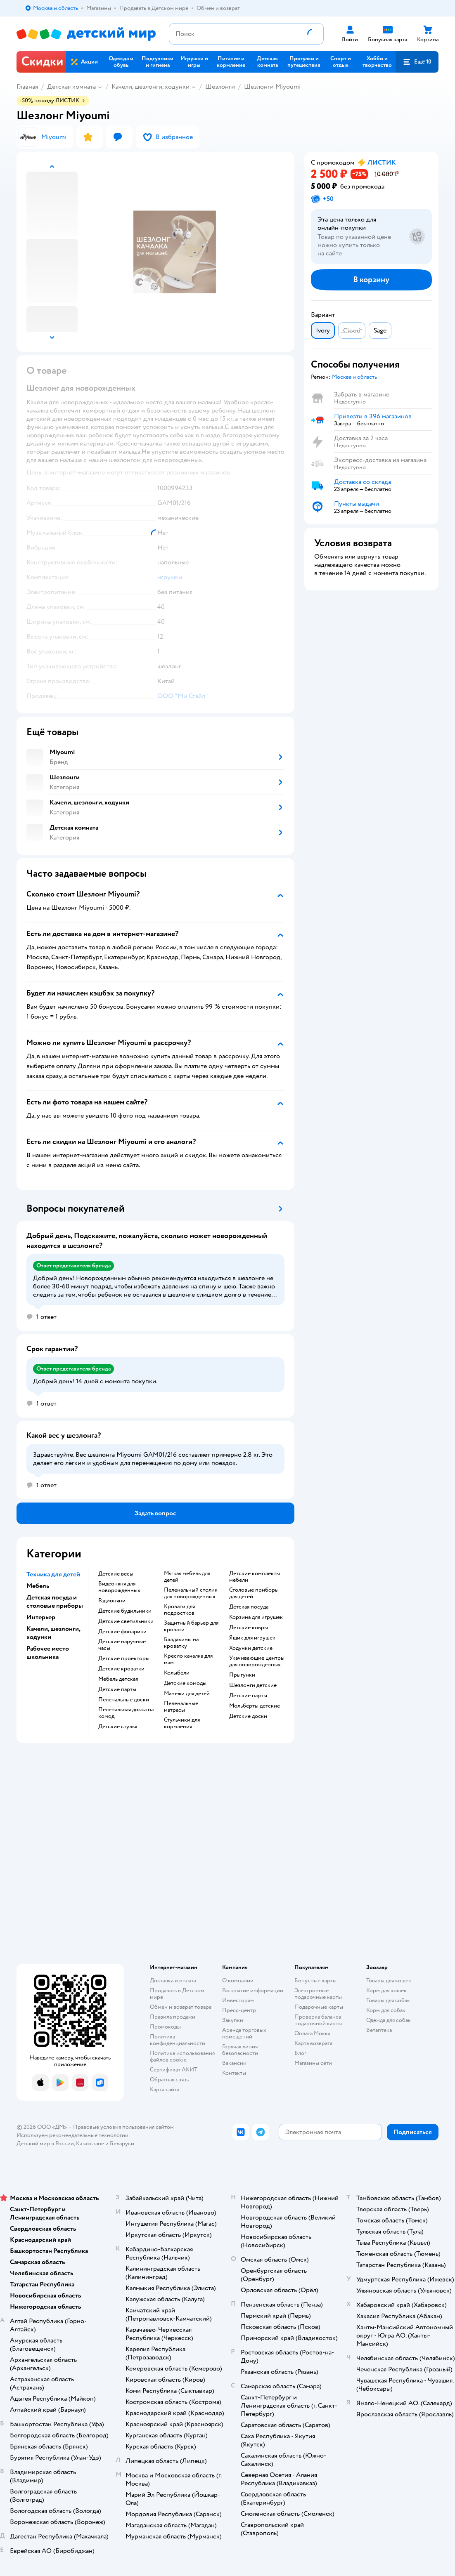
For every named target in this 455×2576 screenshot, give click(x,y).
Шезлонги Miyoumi (272, 87)
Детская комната (71, 87)
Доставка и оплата (173, 1980)
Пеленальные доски (123, 1699)
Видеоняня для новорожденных (119, 1587)
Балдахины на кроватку (181, 1642)
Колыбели (177, 1673)
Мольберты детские (254, 1706)
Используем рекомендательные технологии (72, 2135)
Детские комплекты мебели (254, 1576)
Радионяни (112, 1600)
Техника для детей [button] (53, 1574)
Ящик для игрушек (252, 1638)
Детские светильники (126, 1621)
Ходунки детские (251, 1648)
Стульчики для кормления (182, 1723)
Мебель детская (118, 1679)
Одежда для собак (388, 2020)
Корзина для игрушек (256, 1617)
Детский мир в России (45, 2143)
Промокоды (165, 2026)
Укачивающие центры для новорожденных (256, 1661)
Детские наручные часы (122, 1644)
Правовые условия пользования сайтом (123, 2126)
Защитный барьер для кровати (191, 1626)
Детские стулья (117, 1726)
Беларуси (122, 2143)
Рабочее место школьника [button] (47, 1652)
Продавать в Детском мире (177, 1993)
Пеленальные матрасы (181, 1706)
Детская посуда (248, 1607)
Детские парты (117, 1689)
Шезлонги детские (253, 1685)
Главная (27, 87)
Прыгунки (242, 1675)
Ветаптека (379, 2029)
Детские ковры (248, 1627)
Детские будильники (125, 1611)
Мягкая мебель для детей (187, 1576)
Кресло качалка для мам (188, 1659)
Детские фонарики (122, 1631)
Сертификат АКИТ (173, 2069)
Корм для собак (385, 2010)
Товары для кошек (388, 1980)
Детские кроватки (121, 1668)
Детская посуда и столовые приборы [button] (54, 1601)
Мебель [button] (37, 1586)
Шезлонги (220, 87)
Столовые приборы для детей (254, 1593)
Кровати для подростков (179, 1609)
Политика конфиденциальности (177, 2040)
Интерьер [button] (40, 1617)
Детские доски (248, 1716)
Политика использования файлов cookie (182, 2056)
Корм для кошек (386, 1990)
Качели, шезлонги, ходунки (150, 87)
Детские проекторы (123, 1658)
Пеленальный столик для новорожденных (191, 1593)
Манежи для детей (187, 1693)
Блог (300, 2053)
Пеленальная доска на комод (126, 1713)
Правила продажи (172, 2016)
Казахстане (90, 2143)
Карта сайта (164, 2089)
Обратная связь (169, 2079)
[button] (417, 62)
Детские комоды (185, 1683)
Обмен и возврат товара (180, 2006)
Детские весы (115, 1574)
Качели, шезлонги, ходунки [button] (53, 1633)
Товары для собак (388, 2000)
